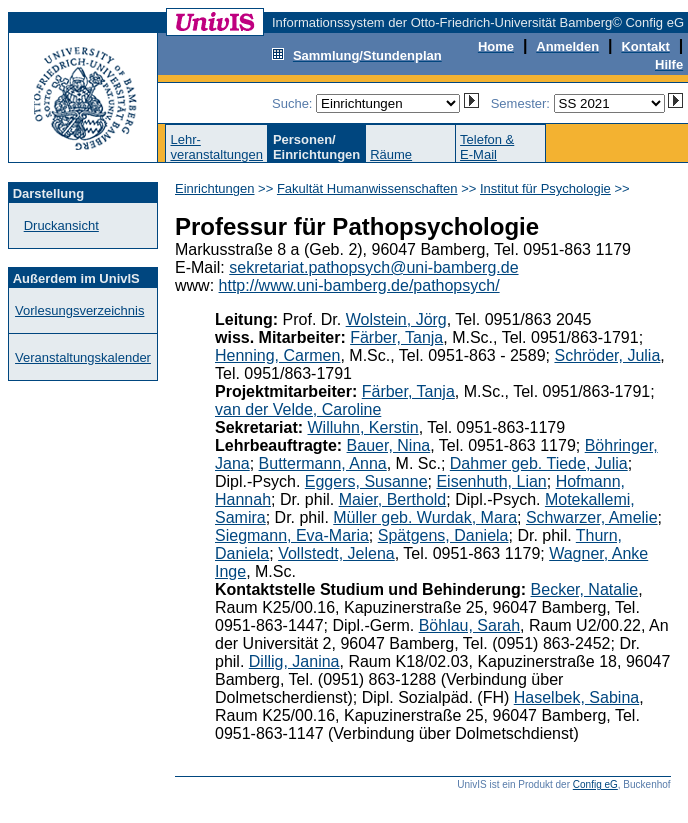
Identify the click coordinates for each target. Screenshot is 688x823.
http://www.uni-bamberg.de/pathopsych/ (359, 285)
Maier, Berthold (393, 499)
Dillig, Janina (294, 661)
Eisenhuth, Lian (491, 481)
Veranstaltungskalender (83, 357)
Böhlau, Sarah (469, 625)
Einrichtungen (215, 188)
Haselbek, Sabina (576, 697)
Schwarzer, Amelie (592, 517)
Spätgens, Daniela (443, 535)
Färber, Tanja (396, 337)
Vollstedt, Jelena (336, 553)
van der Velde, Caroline (298, 409)
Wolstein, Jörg (396, 319)
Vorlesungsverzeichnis (79, 310)
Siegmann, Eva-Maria (292, 535)
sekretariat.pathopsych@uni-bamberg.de (373, 267)
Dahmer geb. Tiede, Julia (539, 463)
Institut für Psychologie (545, 188)
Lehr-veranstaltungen (216, 147)
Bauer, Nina (389, 445)
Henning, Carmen (277, 355)
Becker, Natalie (585, 589)
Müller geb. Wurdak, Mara (425, 517)
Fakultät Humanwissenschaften (367, 188)
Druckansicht (61, 225)
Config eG (595, 784)
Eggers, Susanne (366, 481)
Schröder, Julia (607, 355)
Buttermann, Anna (323, 463)
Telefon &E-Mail (487, 147)
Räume (391, 154)
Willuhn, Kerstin (363, 427)
